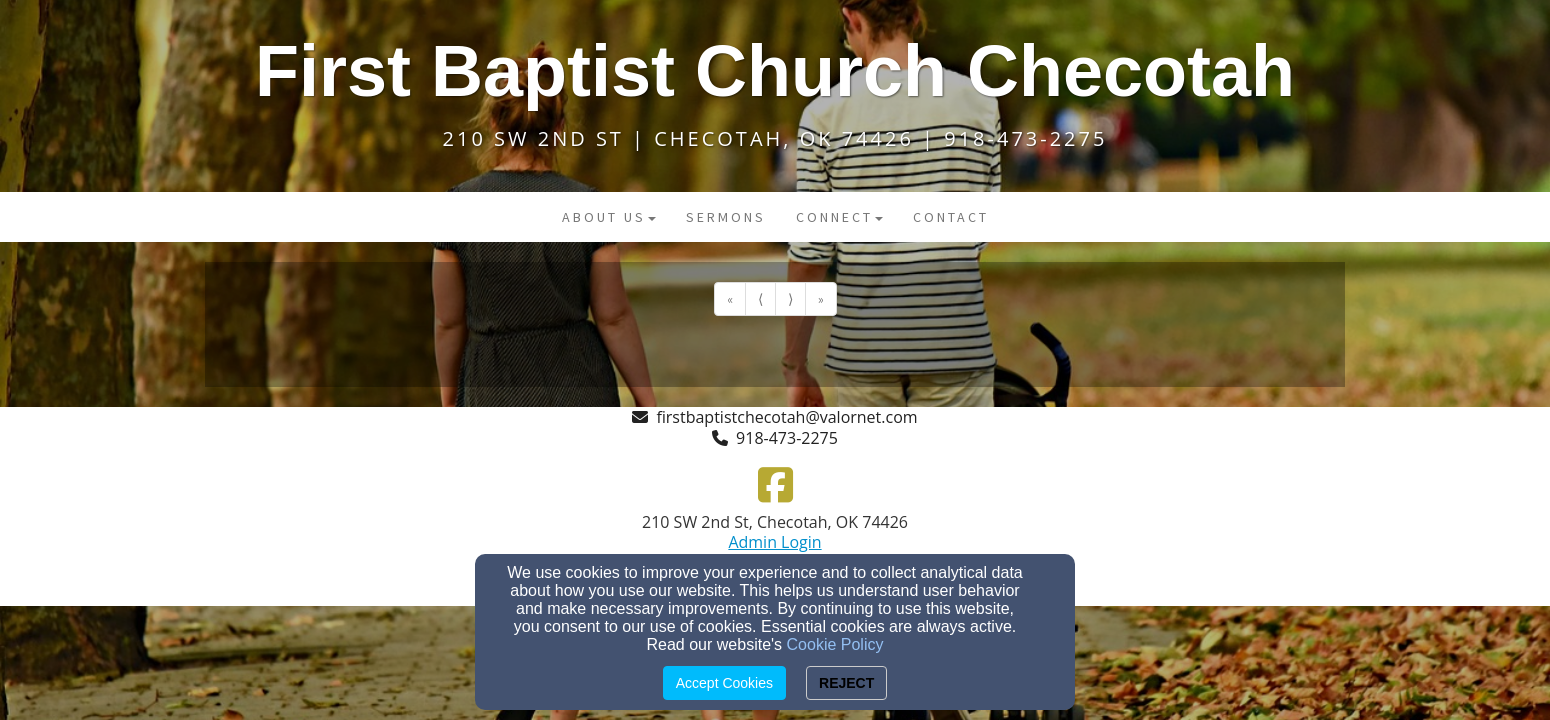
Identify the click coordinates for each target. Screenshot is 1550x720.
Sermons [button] (726, 217)
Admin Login (774, 542)
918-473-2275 (787, 438)
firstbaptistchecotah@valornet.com (786, 417)
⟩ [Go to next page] (790, 299)
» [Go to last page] (821, 299)
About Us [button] (609, 217)
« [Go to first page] (730, 299)
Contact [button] (951, 217)
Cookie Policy (835, 644)
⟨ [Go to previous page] (760, 299)
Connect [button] (839, 217)
